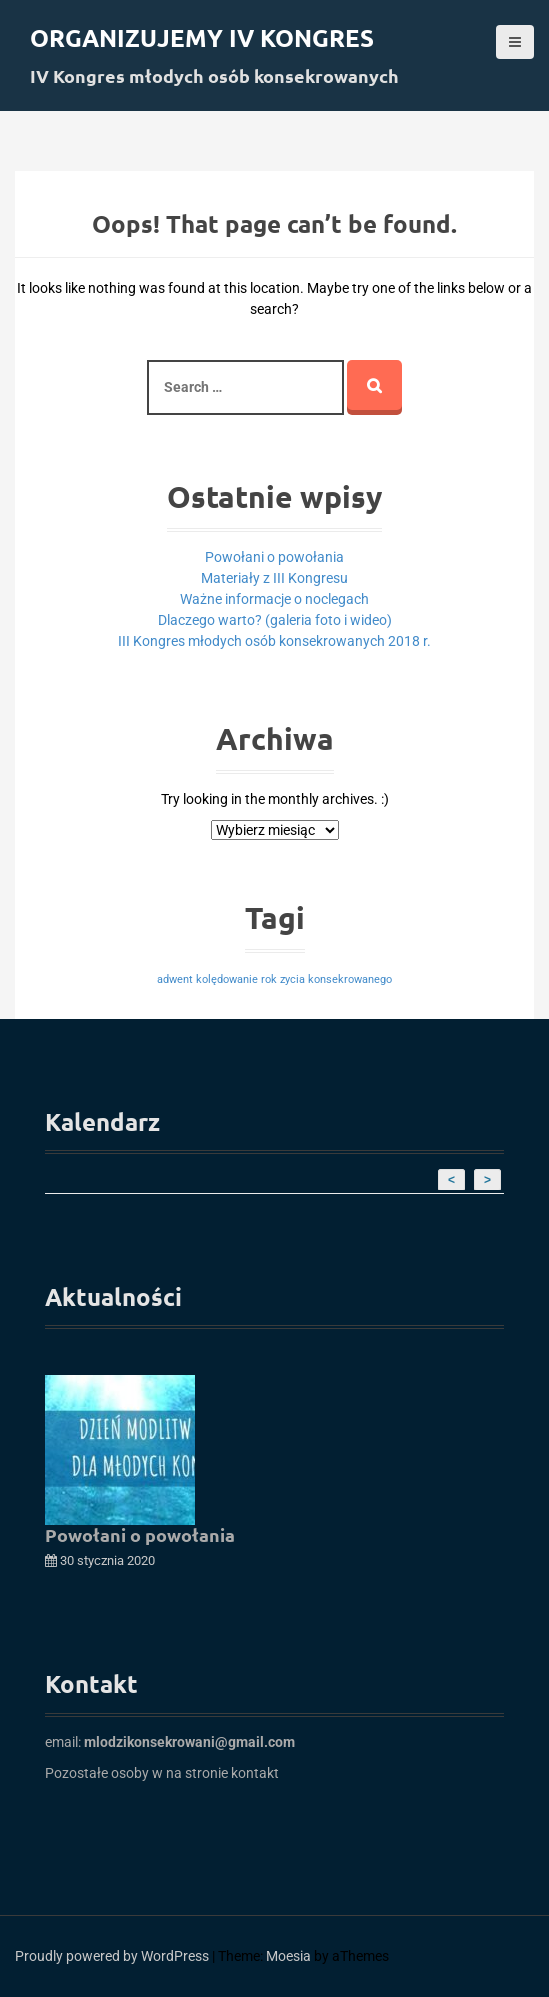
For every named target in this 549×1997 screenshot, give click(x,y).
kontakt (255, 1773)
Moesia (288, 1956)
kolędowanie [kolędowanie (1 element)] (227, 979)
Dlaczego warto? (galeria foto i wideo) (275, 620)
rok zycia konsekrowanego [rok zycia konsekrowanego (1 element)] (326, 979)
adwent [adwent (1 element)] (175, 979)
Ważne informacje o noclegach (274, 599)
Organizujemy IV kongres (202, 37)
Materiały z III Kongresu (274, 578)
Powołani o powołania (274, 557)
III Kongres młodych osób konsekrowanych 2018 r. (274, 641)
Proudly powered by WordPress (112, 1956)
